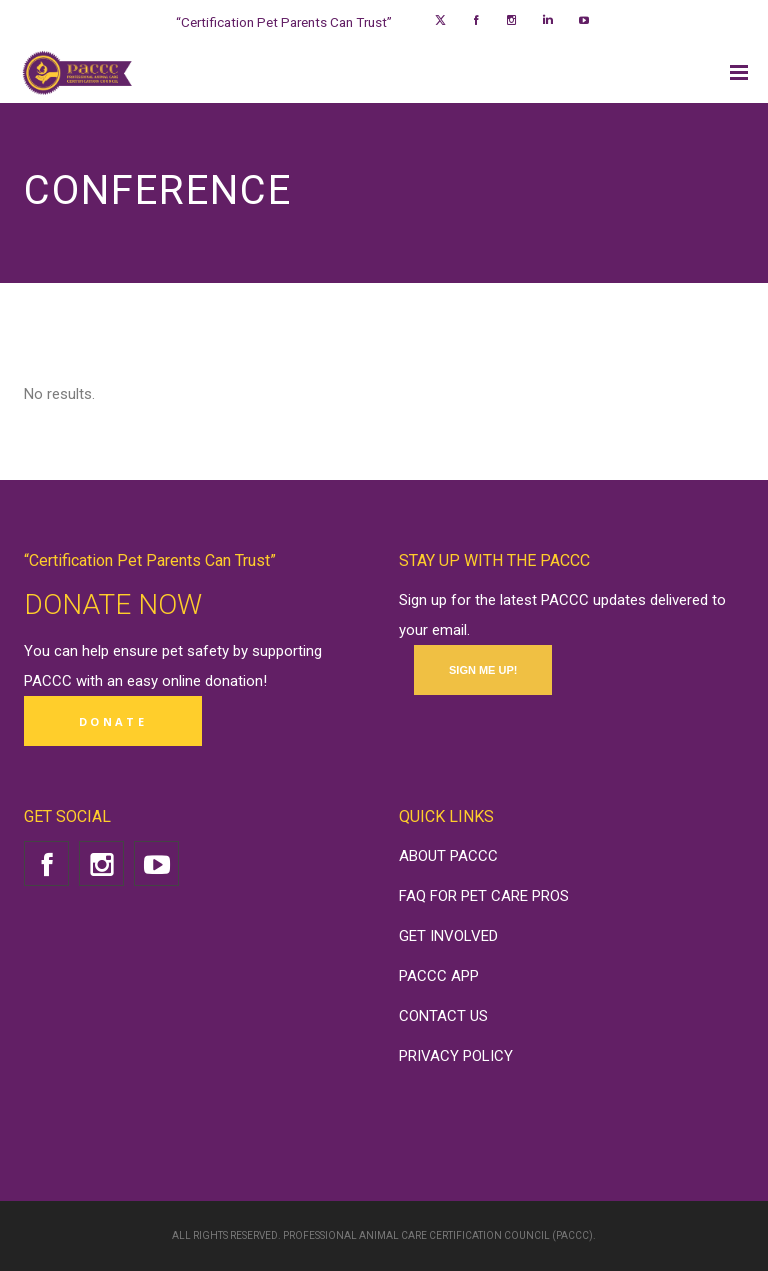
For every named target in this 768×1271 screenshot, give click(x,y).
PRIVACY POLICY (456, 1056)
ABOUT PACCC (448, 856)
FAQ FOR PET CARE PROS (484, 896)
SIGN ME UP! (483, 670)
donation (234, 681)
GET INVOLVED (448, 936)
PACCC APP (439, 976)
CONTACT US (443, 1016)
